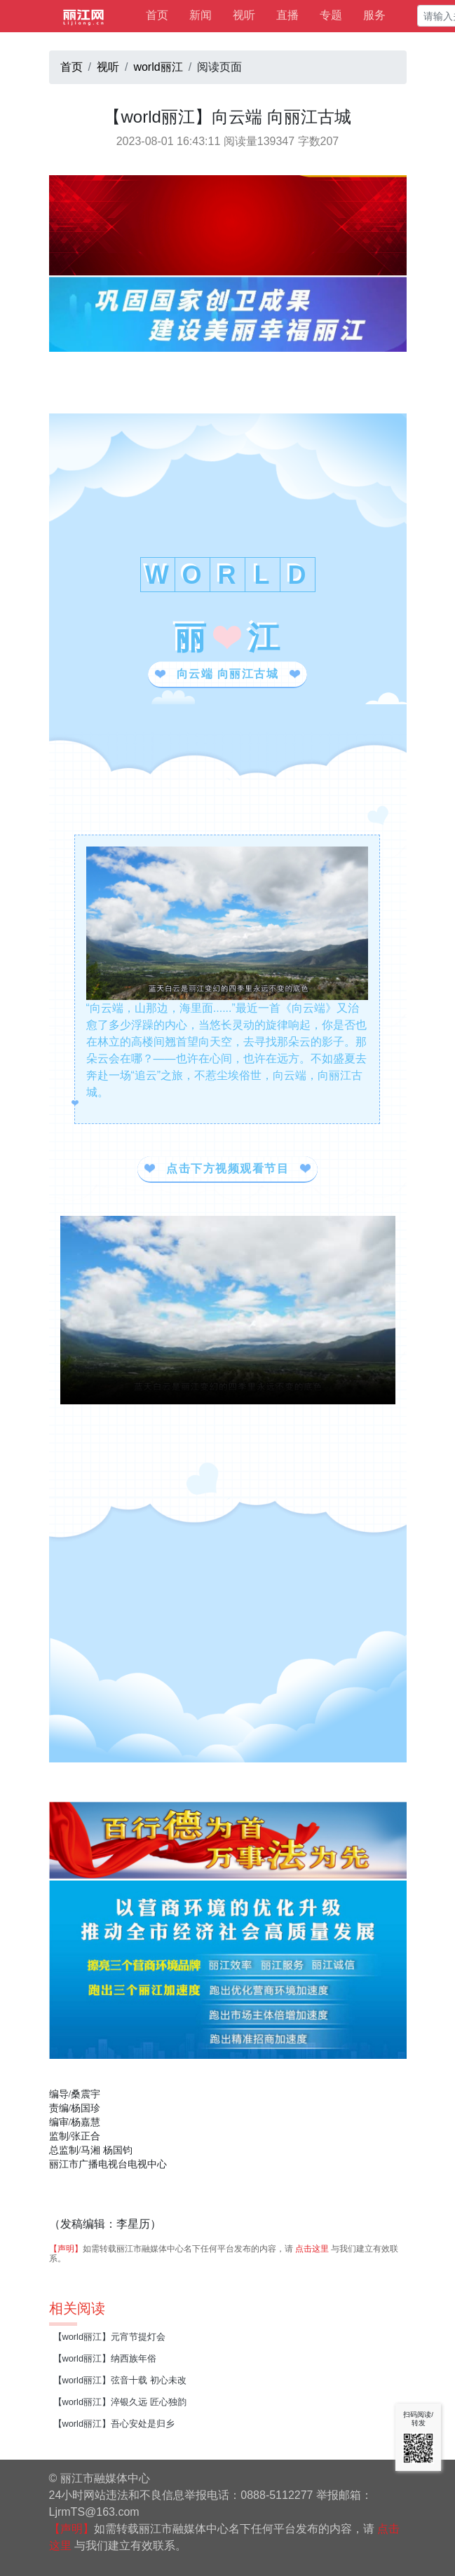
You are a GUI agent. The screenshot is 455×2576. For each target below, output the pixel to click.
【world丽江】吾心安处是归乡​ (114, 2423)
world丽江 (157, 67)
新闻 (200, 15)
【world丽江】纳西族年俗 (105, 2358)
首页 (157, 15)
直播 (287, 15)
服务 (374, 15)
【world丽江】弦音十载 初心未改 (119, 2380)
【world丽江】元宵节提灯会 (109, 2336)
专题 (331, 15)
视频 (227, 1310)
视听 (244, 15)
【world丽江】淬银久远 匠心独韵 (119, 2402)
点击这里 (312, 2249)
